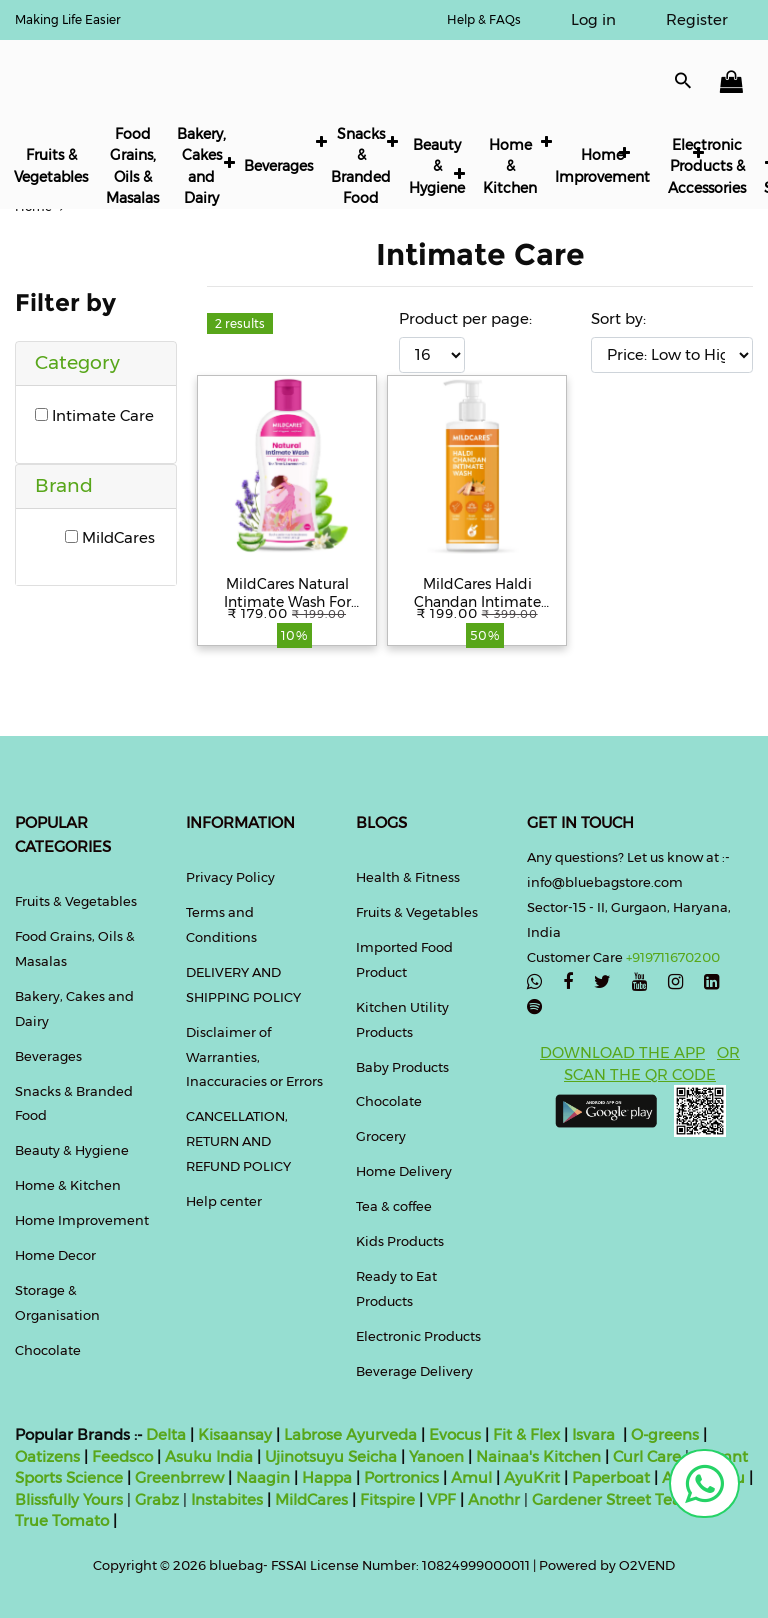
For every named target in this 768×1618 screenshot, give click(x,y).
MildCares (110, 537)
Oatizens (47, 1456)
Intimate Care (94, 415)
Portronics (401, 1477)
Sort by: (618, 318)
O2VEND (647, 1565)
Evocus (455, 1434)
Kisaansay (235, 1434)
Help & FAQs (484, 19)
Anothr (494, 1499)
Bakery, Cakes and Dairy (201, 166)
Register (697, 19)
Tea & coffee (394, 1206)
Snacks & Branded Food (361, 166)
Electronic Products (418, 1336)
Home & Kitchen (510, 166)
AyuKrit (532, 1477)
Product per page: (465, 318)
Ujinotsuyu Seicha (331, 1456)
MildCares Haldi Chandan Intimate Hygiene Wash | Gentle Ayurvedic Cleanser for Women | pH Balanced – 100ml (477, 593)
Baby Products (402, 1067)
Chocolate (48, 1350)
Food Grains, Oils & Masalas (132, 166)
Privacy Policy (230, 877)
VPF (441, 1499)
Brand (64, 485)
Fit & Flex (526, 1434)
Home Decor (55, 1255)
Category (77, 362)
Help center (224, 1201)
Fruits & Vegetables (51, 165)
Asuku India (209, 1456)
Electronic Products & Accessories (707, 166)
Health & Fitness (408, 877)
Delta (166, 1434)
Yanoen (436, 1456)
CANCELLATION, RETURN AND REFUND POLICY (238, 1141)
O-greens (663, 1434)
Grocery (381, 1136)
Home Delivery (404, 1171)
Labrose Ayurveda (350, 1434)
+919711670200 (673, 957)
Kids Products (400, 1241)
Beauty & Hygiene (437, 166)
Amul (469, 1477)
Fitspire (387, 1499)
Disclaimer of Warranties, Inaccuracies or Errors (254, 1057)
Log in (593, 19)
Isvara (593, 1434)
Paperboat (611, 1477)
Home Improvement (602, 165)
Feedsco (120, 1456)
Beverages (278, 166)
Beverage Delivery (414, 1371)
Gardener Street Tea (608, 1499)
